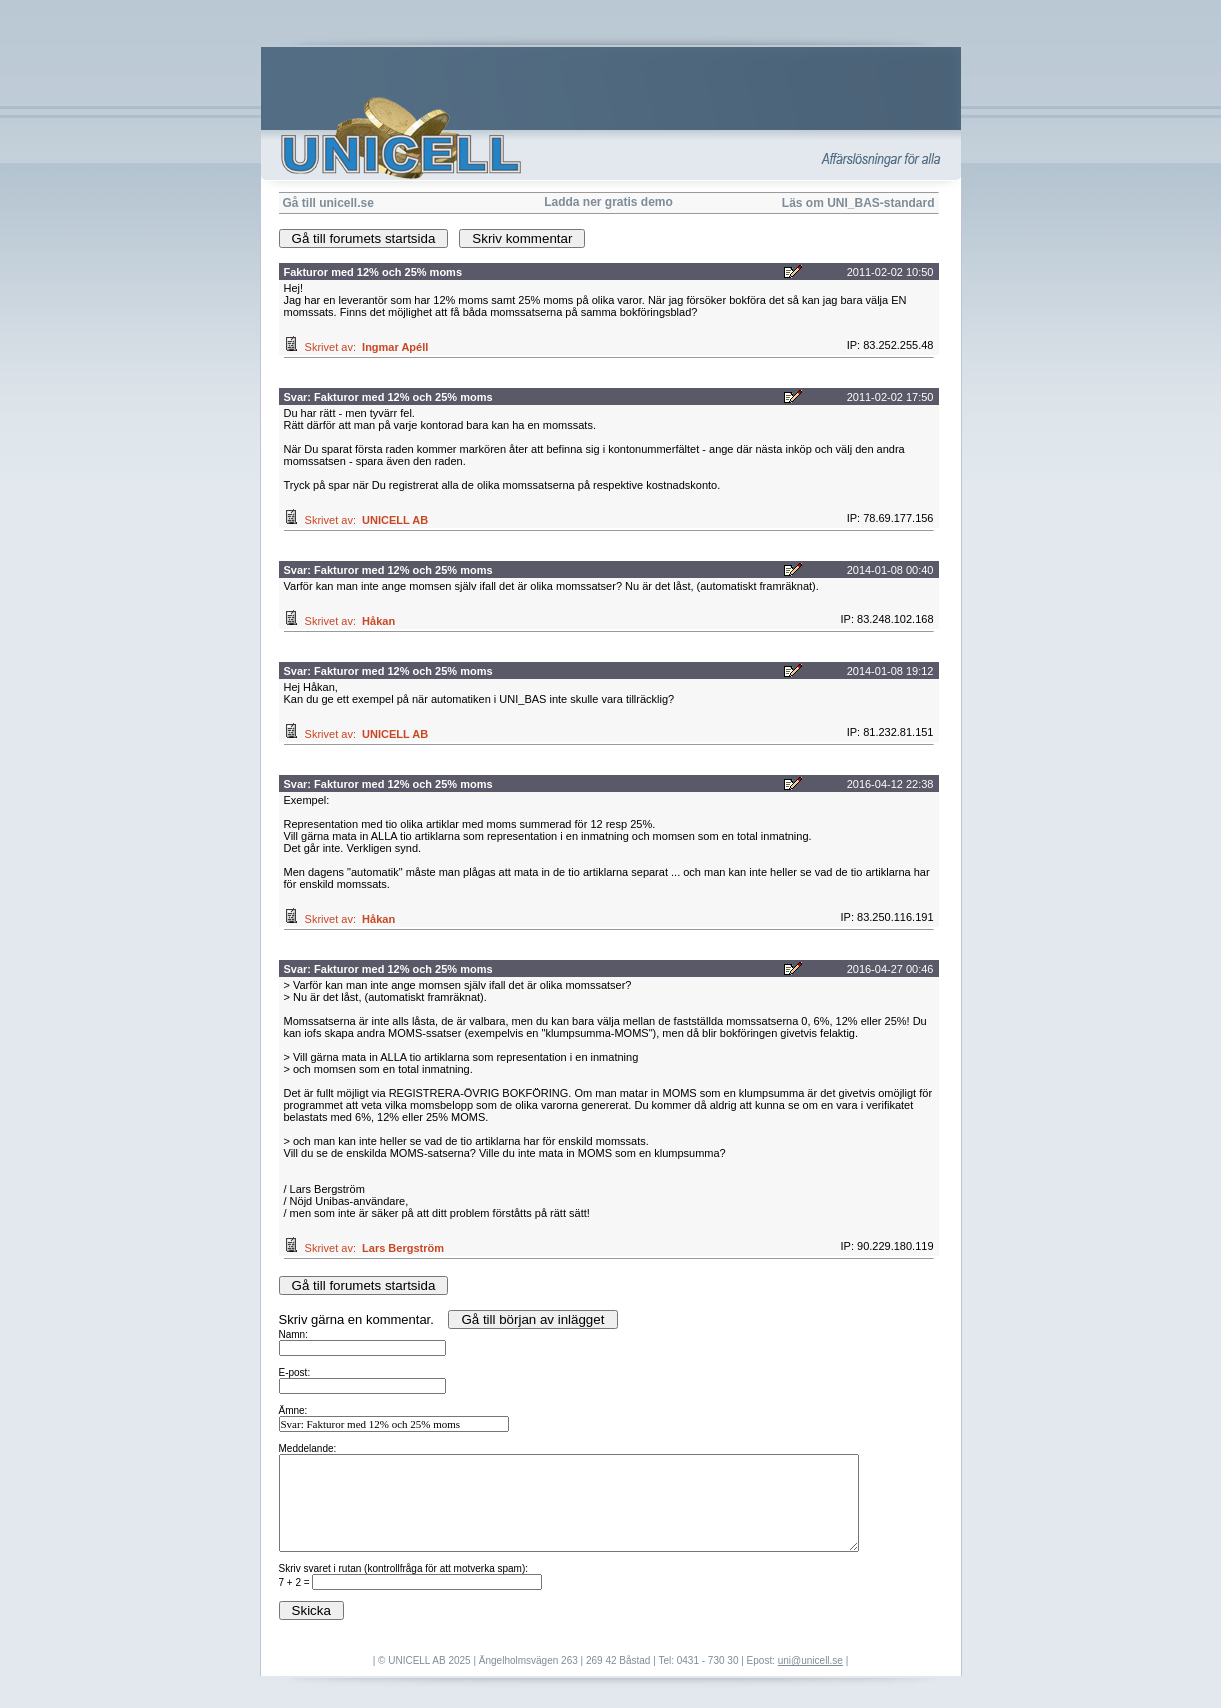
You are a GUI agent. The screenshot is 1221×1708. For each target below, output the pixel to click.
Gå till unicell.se (328, 203)
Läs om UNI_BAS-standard (858, 203)
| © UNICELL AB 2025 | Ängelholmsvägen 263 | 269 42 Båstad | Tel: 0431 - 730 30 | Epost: (575, 1660)
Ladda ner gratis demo (608, 202)
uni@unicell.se (810, 1660)
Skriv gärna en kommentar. (611, 1466)
